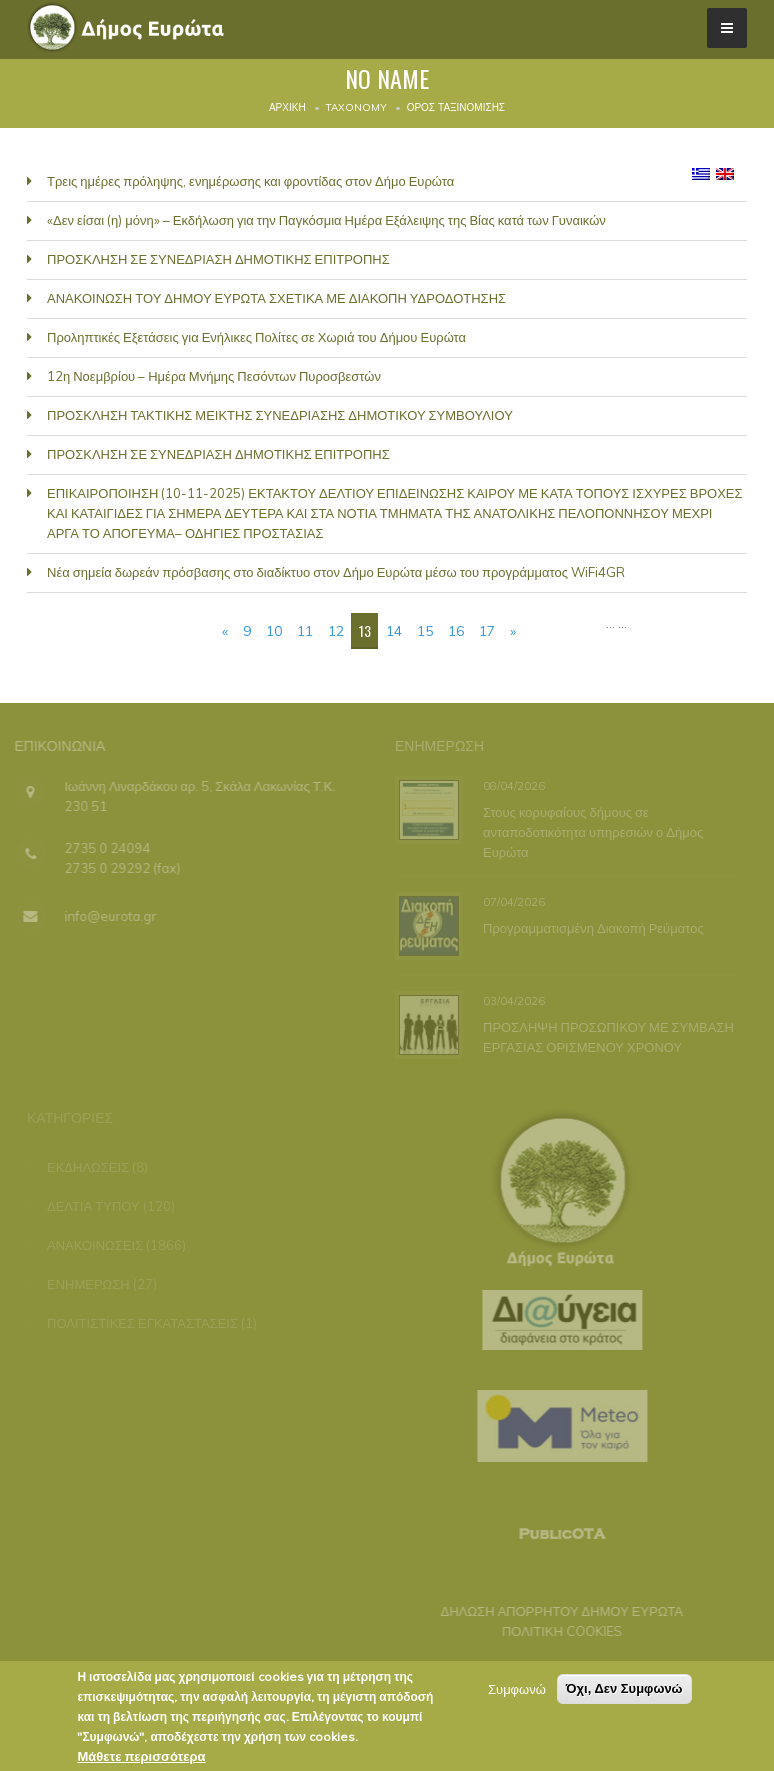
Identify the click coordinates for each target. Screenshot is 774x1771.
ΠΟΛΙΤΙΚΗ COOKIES (556, 1631)
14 (394, 631)
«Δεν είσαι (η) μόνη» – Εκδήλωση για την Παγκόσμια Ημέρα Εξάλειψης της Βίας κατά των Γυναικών (326, 220)
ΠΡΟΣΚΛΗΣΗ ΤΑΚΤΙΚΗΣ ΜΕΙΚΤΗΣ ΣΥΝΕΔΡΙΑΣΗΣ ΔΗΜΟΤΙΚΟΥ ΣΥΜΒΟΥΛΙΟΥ (280, 415)
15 (425, 631)
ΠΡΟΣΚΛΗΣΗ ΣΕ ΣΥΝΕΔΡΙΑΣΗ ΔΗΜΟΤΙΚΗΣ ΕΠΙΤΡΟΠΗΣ (218, 259)
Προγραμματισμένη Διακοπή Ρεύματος (592, 928)
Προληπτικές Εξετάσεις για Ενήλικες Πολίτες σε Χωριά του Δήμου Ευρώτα (256, 337)
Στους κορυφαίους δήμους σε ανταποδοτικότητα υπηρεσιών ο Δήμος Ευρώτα (592, 831)
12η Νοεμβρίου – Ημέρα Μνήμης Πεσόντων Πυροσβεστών (214, 376)
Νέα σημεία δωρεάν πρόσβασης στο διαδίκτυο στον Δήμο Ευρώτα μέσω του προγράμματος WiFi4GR (336, 572)
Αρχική (287, 107)
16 (456, 631)
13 (365, 630)
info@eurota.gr (104, 916)
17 (487, 631)
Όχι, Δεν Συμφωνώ (624, 1691)
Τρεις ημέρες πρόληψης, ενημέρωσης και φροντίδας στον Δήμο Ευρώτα (250, 181)
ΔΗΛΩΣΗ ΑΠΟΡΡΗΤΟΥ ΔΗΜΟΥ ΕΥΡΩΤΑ (556, 1611)
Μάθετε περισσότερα (141, 1759)
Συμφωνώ (517, 1692)
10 (274, 631)
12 (336, 631)
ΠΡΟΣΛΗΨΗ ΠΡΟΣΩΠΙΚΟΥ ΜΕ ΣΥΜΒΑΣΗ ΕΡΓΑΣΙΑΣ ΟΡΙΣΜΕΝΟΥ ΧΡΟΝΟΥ (607, 1037)
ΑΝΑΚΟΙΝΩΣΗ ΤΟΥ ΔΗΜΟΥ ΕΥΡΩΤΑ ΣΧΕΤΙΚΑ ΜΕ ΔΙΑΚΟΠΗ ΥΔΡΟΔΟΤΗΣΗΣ (276, 298)
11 (305, 631)
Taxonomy (356, 107)
